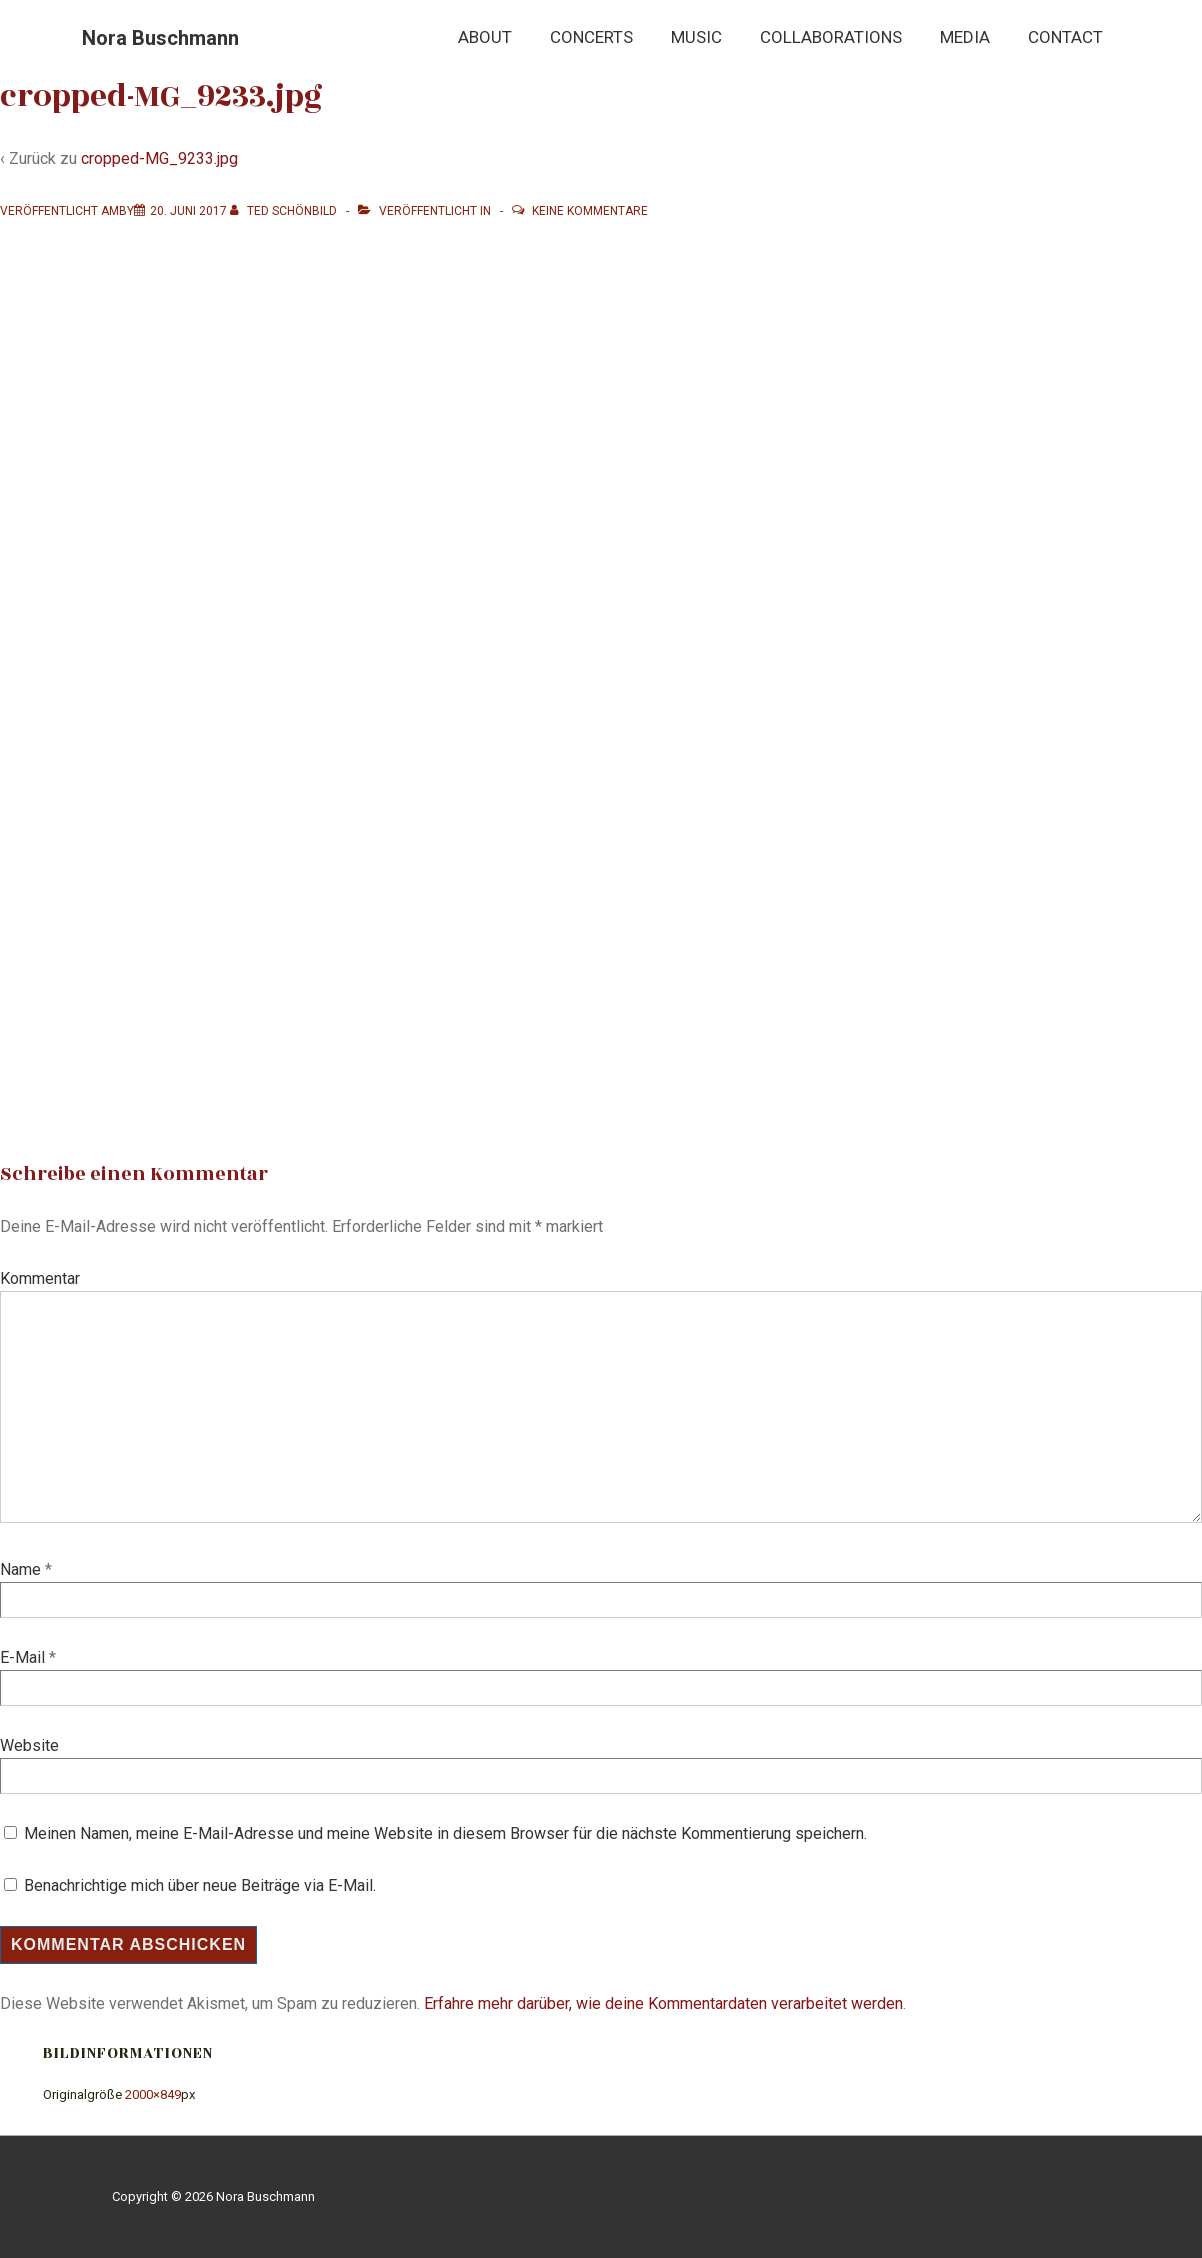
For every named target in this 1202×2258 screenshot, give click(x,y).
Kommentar (40, 1278)
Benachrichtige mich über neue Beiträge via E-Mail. (200, 1885)
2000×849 (153, 2094)
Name (20, 1569)
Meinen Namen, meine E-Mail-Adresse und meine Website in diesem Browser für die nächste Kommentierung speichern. (445, 1833)
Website (29, 1745)
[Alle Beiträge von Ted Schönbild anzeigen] (285, 211)
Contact (1065, 37)
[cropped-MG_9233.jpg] (188, 211)
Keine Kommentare (590, 211)
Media (965, 37)
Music (696, 37)
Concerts (591, 37)
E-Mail (22, 1657)
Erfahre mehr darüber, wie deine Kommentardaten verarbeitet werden (663, 2003)
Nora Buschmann (160, 38)
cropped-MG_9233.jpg (159, 158)
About (485, 37)
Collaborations (831, 37)
